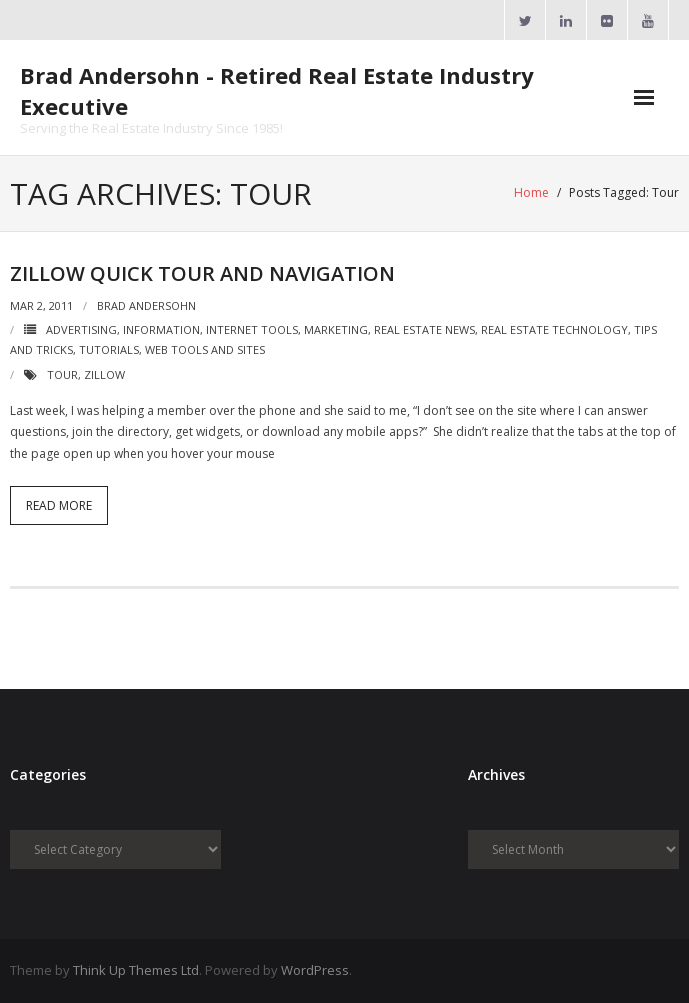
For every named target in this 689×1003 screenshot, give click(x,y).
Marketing (336, 329)
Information (161, 329)
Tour (62, 374)
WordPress (315, 970)
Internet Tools (252, 329)
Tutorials (109, 349)
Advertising (81, 329)
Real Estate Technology (554, 329)
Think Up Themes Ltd (136, 970)
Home (531, 192)
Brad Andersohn (146, 305)
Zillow (104, 374)
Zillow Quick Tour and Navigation (202, 273)
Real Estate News (424, 329)
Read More (59, 505)
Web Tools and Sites (205, 349)
